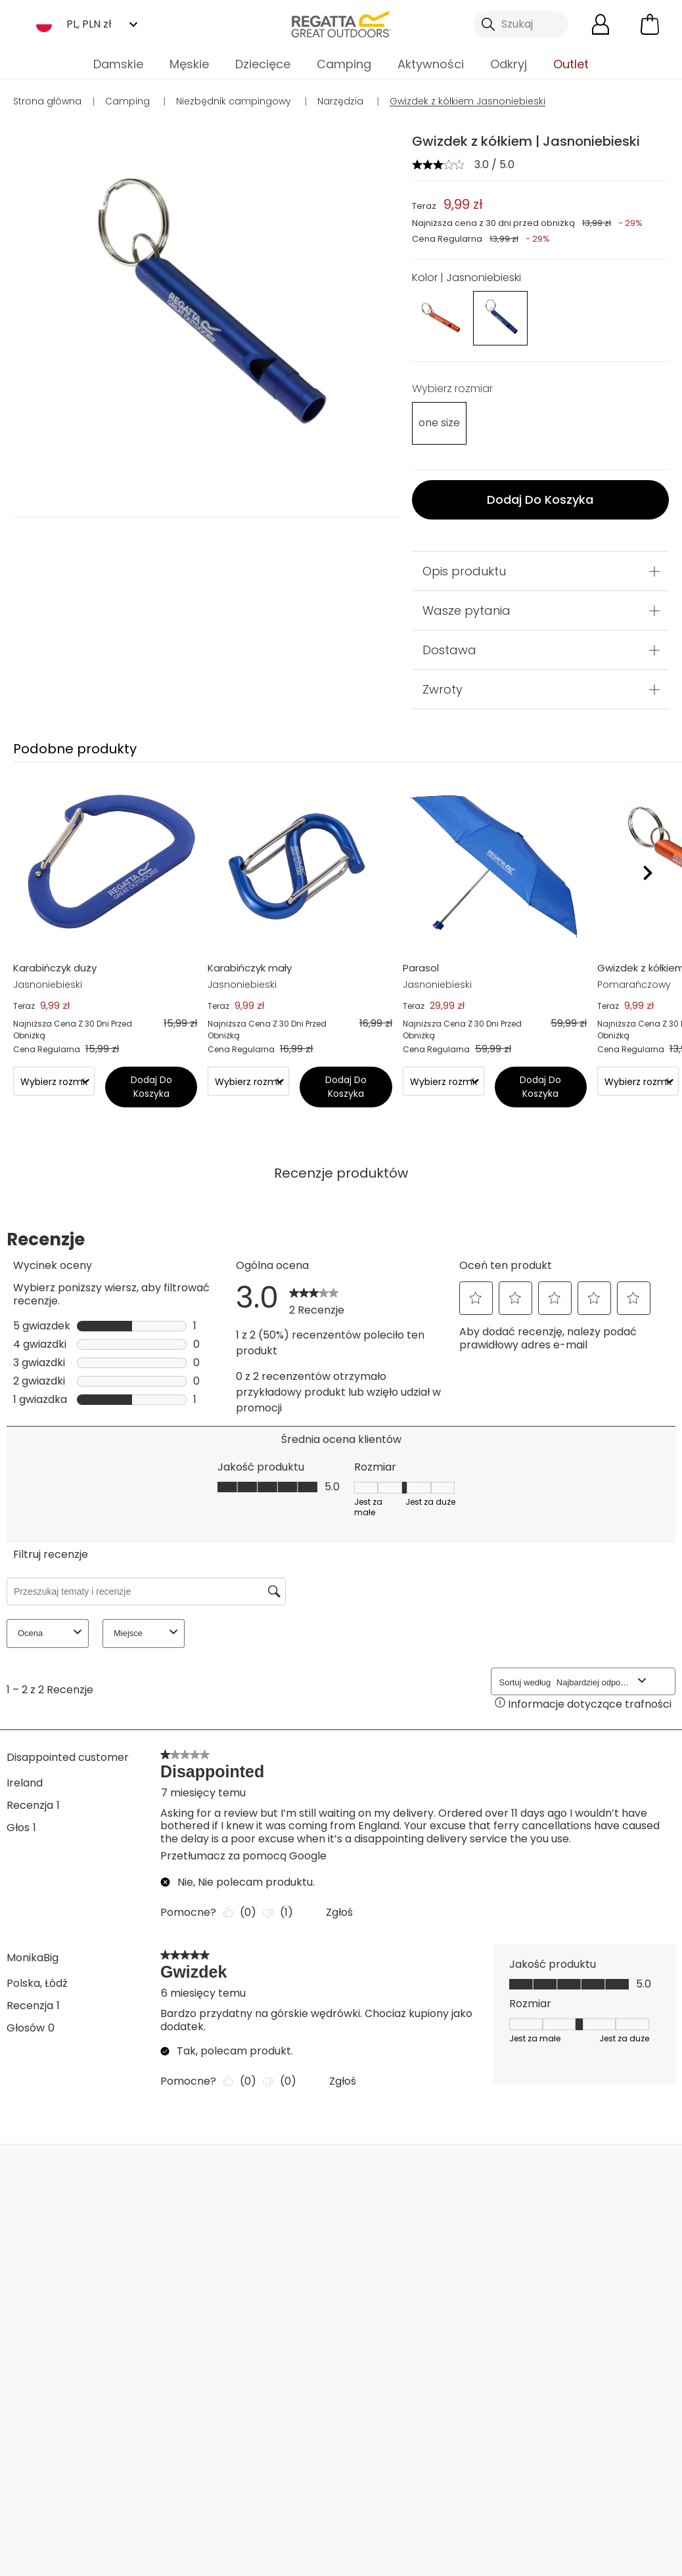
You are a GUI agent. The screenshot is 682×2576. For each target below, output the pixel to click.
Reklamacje (45, 2327)
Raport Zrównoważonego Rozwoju (280, 2349)
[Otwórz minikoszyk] (649, 24)
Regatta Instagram (274, 2499)
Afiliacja (252, 2428)
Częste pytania (163, 2291)
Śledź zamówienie (61, 2348)
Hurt (243, 2386)
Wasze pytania (466, 610)
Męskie (189, 64)
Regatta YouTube (301, 2499)
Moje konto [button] (130, 2173)
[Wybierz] (435, 423)
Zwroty (442, 689)
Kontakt (609, 2173)
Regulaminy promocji (371, 2278)
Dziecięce (262, 64)
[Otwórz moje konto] (600, 24)
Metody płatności (61, 2369)
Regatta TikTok (247, 2499)
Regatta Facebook (220, 2499)
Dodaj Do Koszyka (540, 499)
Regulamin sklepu (349, 2557)
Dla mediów (263, 2407)
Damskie (118, 64)
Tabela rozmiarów (387, 2307)
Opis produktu (464, 571)
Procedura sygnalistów (371, 2357)
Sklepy (374, 2173)
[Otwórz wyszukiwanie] (521, 24)
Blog (244, 2291)
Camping (344, 64)
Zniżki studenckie (383, 2328)
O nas (248, 2270)
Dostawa (449, 650)
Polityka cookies (609, 2557)
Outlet (571, 64)
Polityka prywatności (539, 2342)
